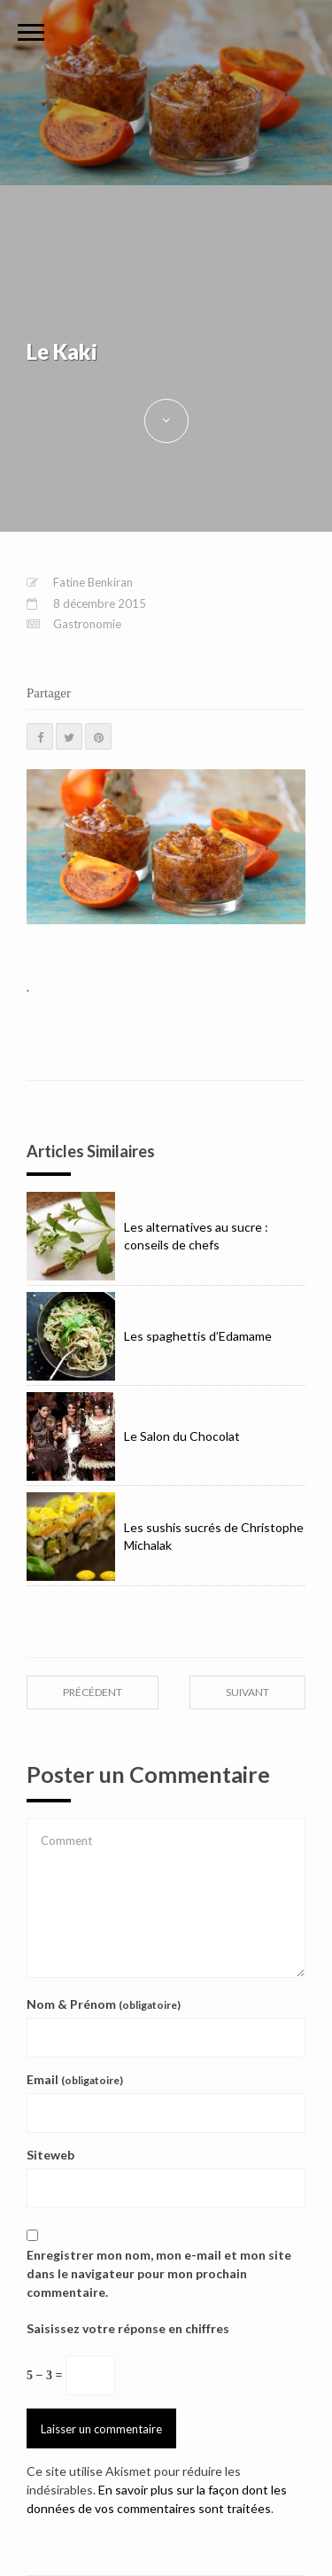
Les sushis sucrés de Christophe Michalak (165, 1536)
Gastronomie (87, 624)
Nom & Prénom (104, 2004)
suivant (247, 1692)
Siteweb (50, 2154)
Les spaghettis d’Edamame (149, 1336)
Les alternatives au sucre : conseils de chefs (147, 1236)
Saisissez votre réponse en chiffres (128, 2328)
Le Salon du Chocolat (133, 1436)
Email (75, 2079)
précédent (92, 1692)
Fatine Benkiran (93, 582)
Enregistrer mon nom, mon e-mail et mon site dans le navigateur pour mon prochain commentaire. (159, 2273)
